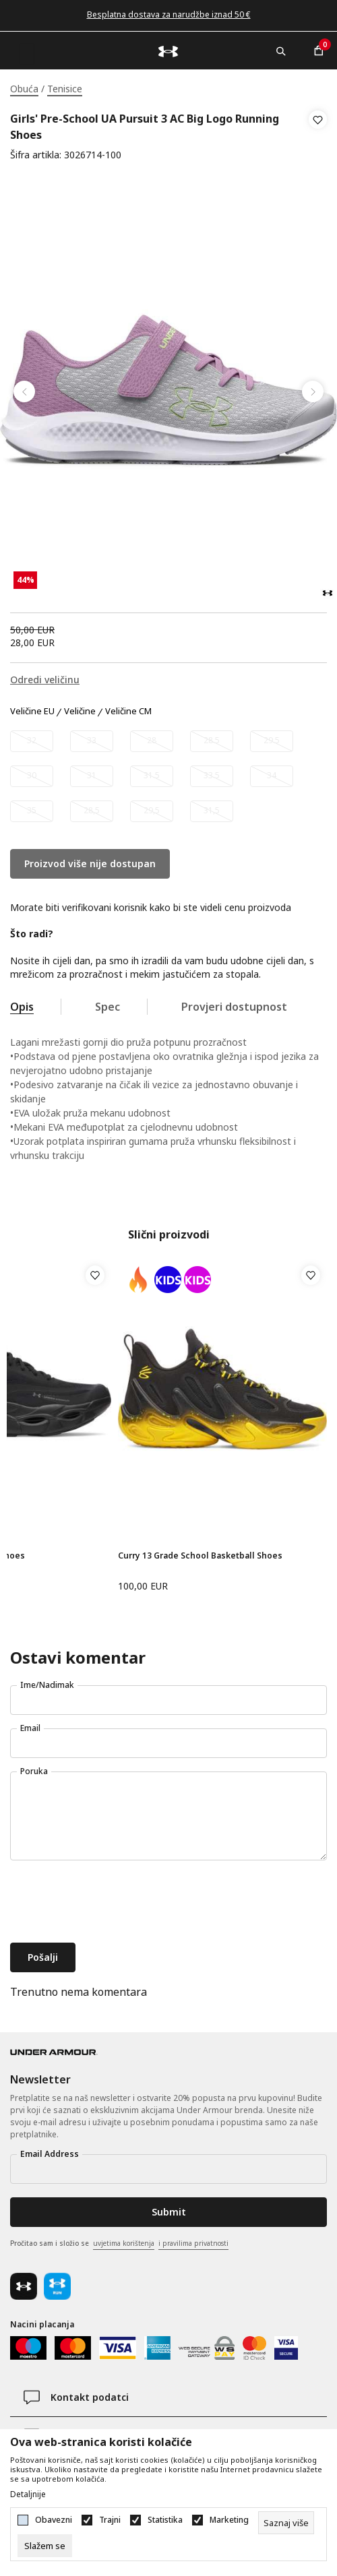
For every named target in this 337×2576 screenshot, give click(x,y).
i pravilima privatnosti (193, 2243)
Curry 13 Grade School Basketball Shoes (200, 1555)
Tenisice (64, 88)
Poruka (34, 1771)
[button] (318, 137)
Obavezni (53, 2520)
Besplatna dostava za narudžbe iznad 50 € (169, 14)
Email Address (49, 2154)
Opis (22, 1006)
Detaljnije (28, 2494)
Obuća (24, 88)
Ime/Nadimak (47, 1685)
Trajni (110, 2520)
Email (30, 1728)
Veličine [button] (80, 711)
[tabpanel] (168, 391)
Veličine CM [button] (128, 711)
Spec (107, 1006)
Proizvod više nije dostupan (90, 863)
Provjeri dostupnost (234, 1006)
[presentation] (112, 1903)
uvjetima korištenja (123, 2243)
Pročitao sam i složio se (119, 2243)
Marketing (229, 2520)
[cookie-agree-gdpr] (45, 2545)
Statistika (165, 2520)
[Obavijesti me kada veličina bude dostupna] (31, 741)
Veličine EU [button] (32, 711)
